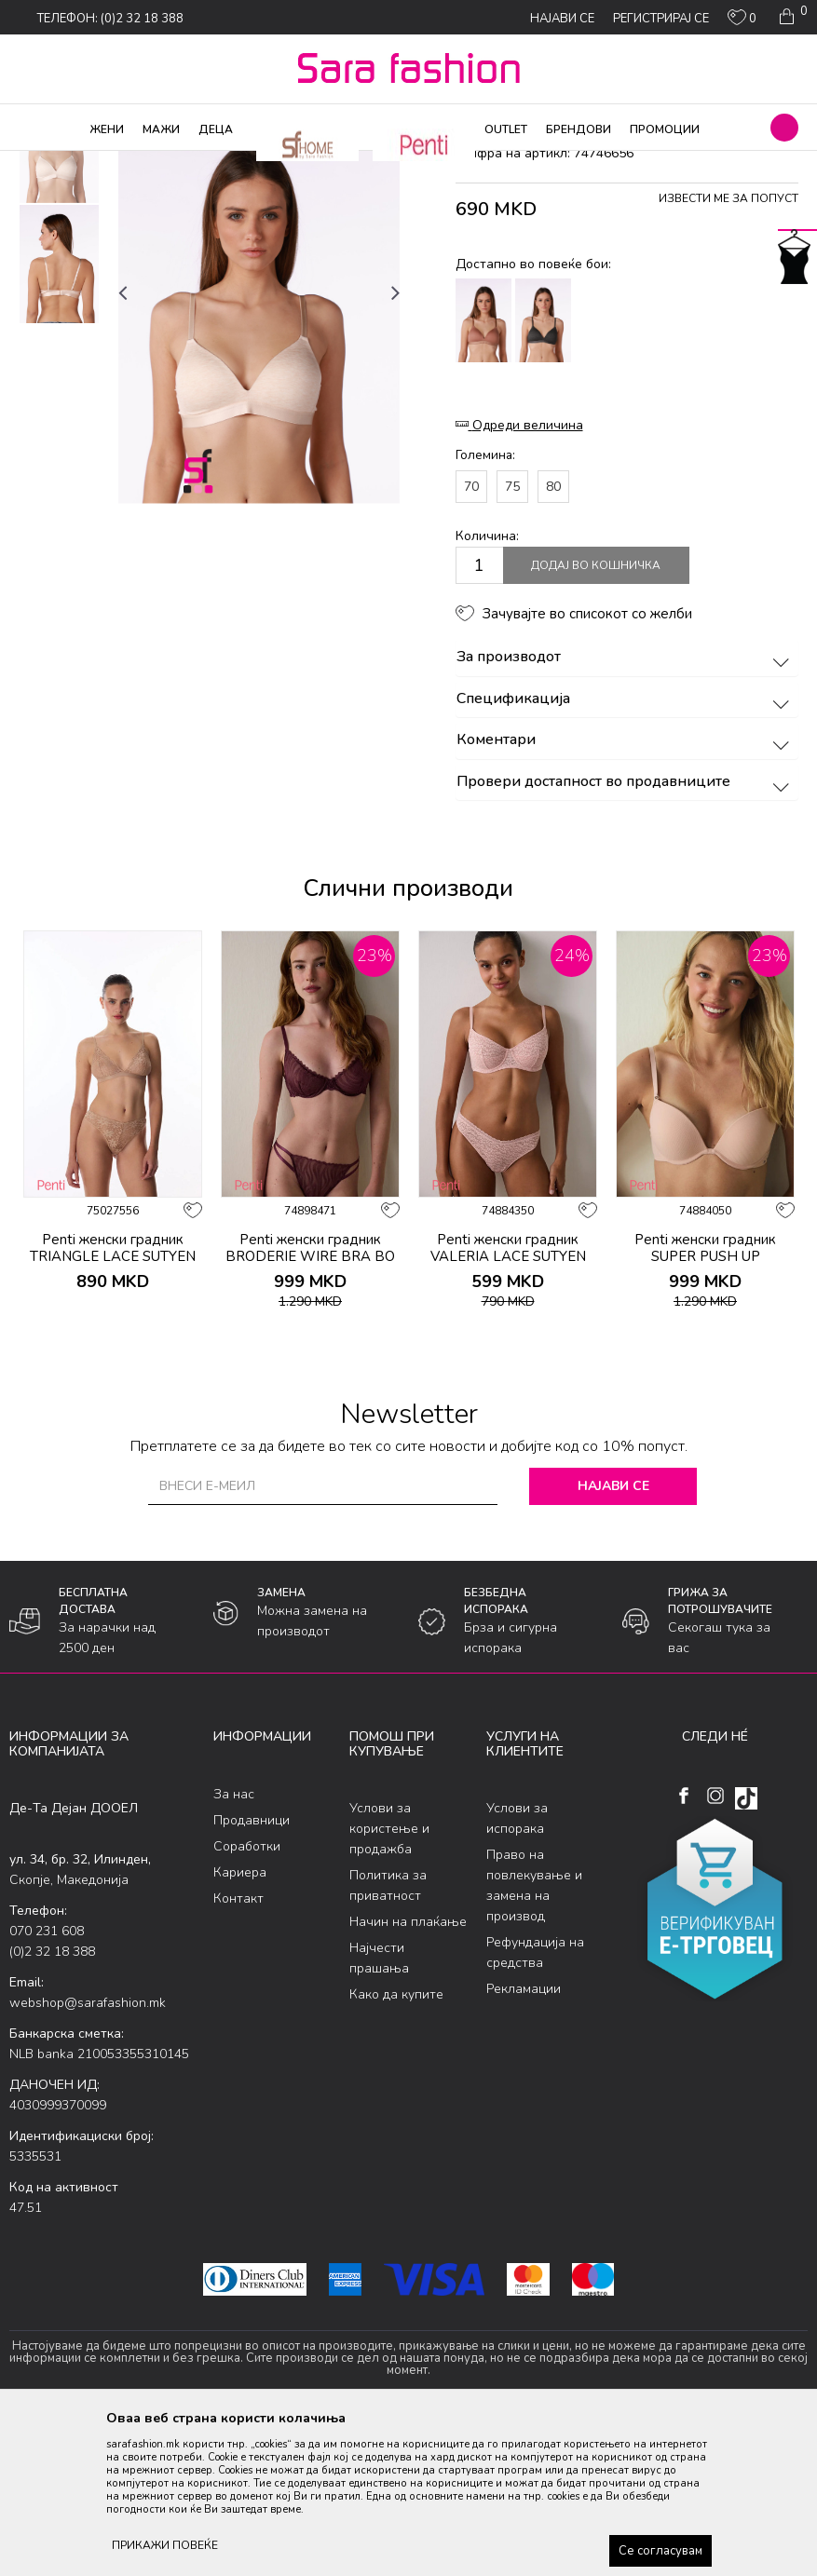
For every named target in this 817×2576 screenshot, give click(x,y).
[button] (784, 128)
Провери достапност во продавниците (626, 932)
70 (471, 636)
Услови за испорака (517, 1969)
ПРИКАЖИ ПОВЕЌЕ (165, 2545)
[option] (59, 294)
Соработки (246, 1996)
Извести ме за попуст (728, 349)
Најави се (613, 1637)
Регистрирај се (661, 18)
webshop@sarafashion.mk (87, 2153)
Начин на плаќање (408, 2072)
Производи (121, 163)
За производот (626, 808)
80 (553, 636)
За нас (233, 1944)
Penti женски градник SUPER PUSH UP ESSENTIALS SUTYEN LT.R (705, 1407)
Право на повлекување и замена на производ (534, 2036)
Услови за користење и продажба (389, 1979)
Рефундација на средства (535, 2103)
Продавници (251, 1970)
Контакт (238, 2048)
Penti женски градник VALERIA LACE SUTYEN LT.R (508, 1407)
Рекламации (523, 2140)
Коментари (626, 891)
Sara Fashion (43, 163)
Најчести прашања (379, 2109)
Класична (281, 163)
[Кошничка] (791, 16)
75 (512, 636)
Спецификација (626, 849)
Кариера (239, 2022)
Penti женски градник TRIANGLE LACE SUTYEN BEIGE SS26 (113, 1407)
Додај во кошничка (595, 716)
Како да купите (396, 2145)
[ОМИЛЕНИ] (742, 21)
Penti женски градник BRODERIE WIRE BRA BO (310, 1399)
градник (341, 163)
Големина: (485, 606)
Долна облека (204, 163)
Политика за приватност (388, 2036)
